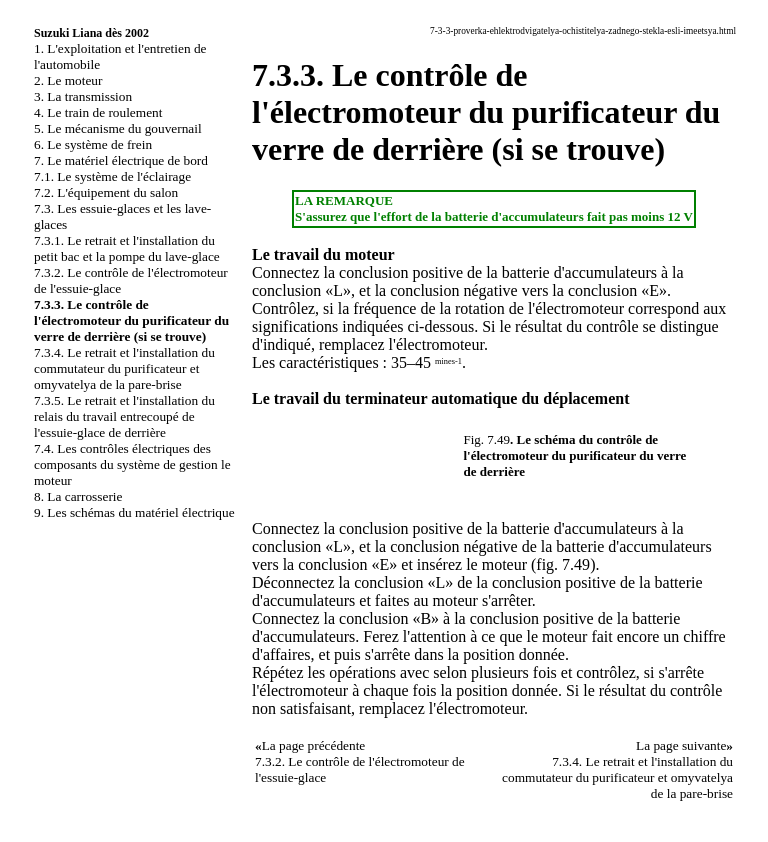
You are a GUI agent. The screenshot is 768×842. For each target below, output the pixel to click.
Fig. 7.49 (487, 439)
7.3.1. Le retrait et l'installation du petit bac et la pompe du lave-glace (127, 248)
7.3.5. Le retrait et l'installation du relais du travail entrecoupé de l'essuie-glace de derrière (124, 416)
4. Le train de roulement (98, 112)
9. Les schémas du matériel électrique (134, 512)
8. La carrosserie (78, 496)
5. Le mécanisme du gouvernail (118, 128)
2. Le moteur (68, 80)
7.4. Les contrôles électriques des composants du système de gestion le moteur (132, 464)
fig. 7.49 (563, 564)
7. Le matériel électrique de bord (121, 160)
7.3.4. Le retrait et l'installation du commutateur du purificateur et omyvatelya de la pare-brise (124, 368)
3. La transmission (83, 96)
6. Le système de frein (93, 144)
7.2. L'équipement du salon (106, 192)
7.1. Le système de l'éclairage (112, 176)
